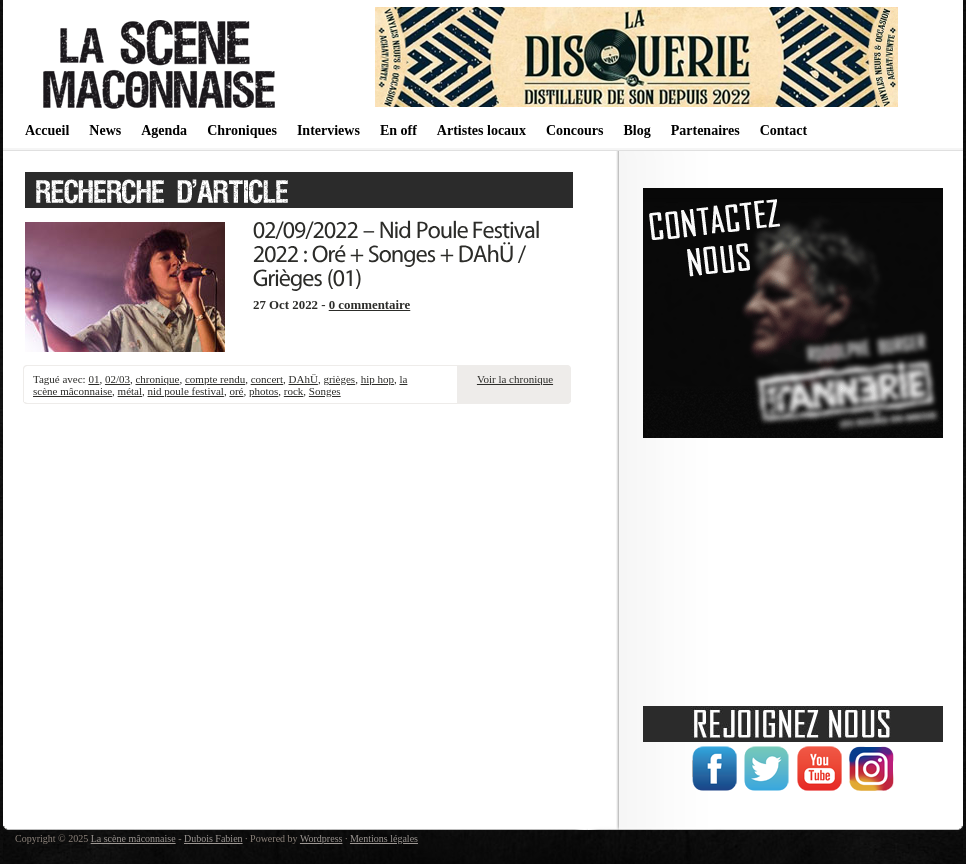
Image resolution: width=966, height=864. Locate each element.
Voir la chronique (515, 379)
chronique (157, 379)
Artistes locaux (481, 130)
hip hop (377, 379)
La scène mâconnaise (133, 838)
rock (294, 391)
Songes (325, 391)
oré (236, 391)
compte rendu (215, 379)
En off (398, 130)
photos (263, 391)
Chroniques (242, 130)
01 (93, 379)
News (105, 130)
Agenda (164, 130)
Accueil (47, 130)
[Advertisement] (793, 565)
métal (130, 391)
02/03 (117, 379)
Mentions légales (384, 838)
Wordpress (321, 838)
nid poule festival (186, 391)
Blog (636, 130)
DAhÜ (303, 379)
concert (267, 379)
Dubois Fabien (213, 838)
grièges (339, 379)
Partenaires (705, 130)
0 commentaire (370, 305)
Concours (575, 130)
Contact (783, 130)
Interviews (328, 130)
